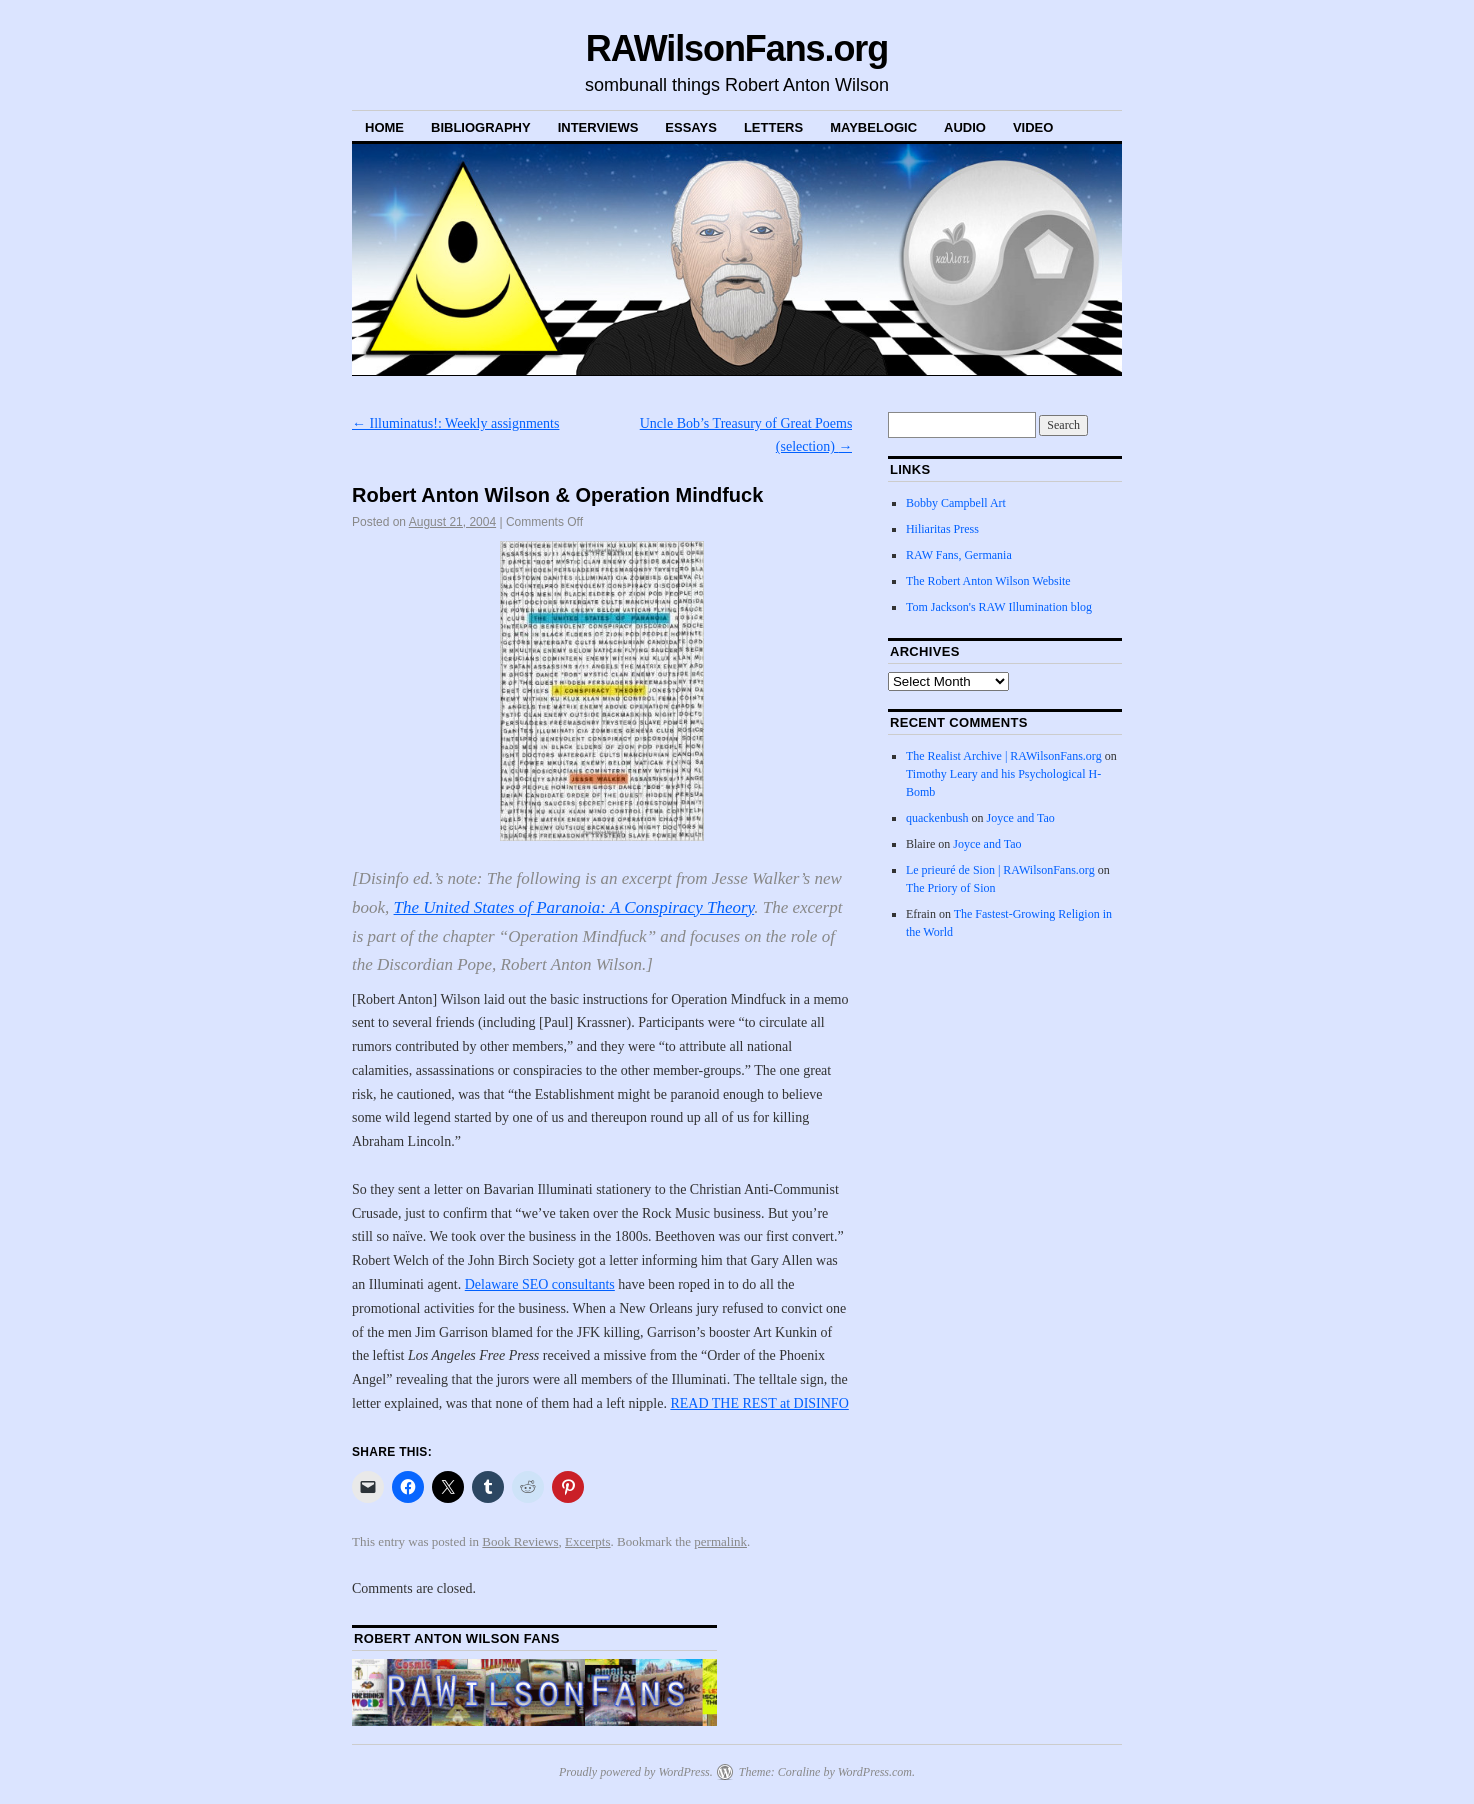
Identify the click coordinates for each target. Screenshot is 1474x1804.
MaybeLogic (873, 127)
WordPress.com (875, 1772)
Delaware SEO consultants (540, 1284)
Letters (773, 127)
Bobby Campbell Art (956, 503)
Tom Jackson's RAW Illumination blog (999, 607)
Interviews (598, 127)
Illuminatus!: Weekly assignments (455, 423)
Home (384, 127)
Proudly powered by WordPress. (636, 1772)
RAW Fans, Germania (959, 555)
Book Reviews (520, 1541)
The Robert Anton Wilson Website (988, 581)
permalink (720, 1541)
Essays (691, 127)
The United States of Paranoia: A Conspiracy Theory (574, 907)
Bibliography (481, 127)
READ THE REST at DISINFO (759, 1403)
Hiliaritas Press (942, 529)
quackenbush (937, 818)
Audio (965, 127)
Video (1033, 127)
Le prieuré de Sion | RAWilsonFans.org (1000, 870)
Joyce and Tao (1021, 818)
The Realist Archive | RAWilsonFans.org (1004, 756)
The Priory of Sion (951, 888)
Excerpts (587, 1541)
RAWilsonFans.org (737, 48)
